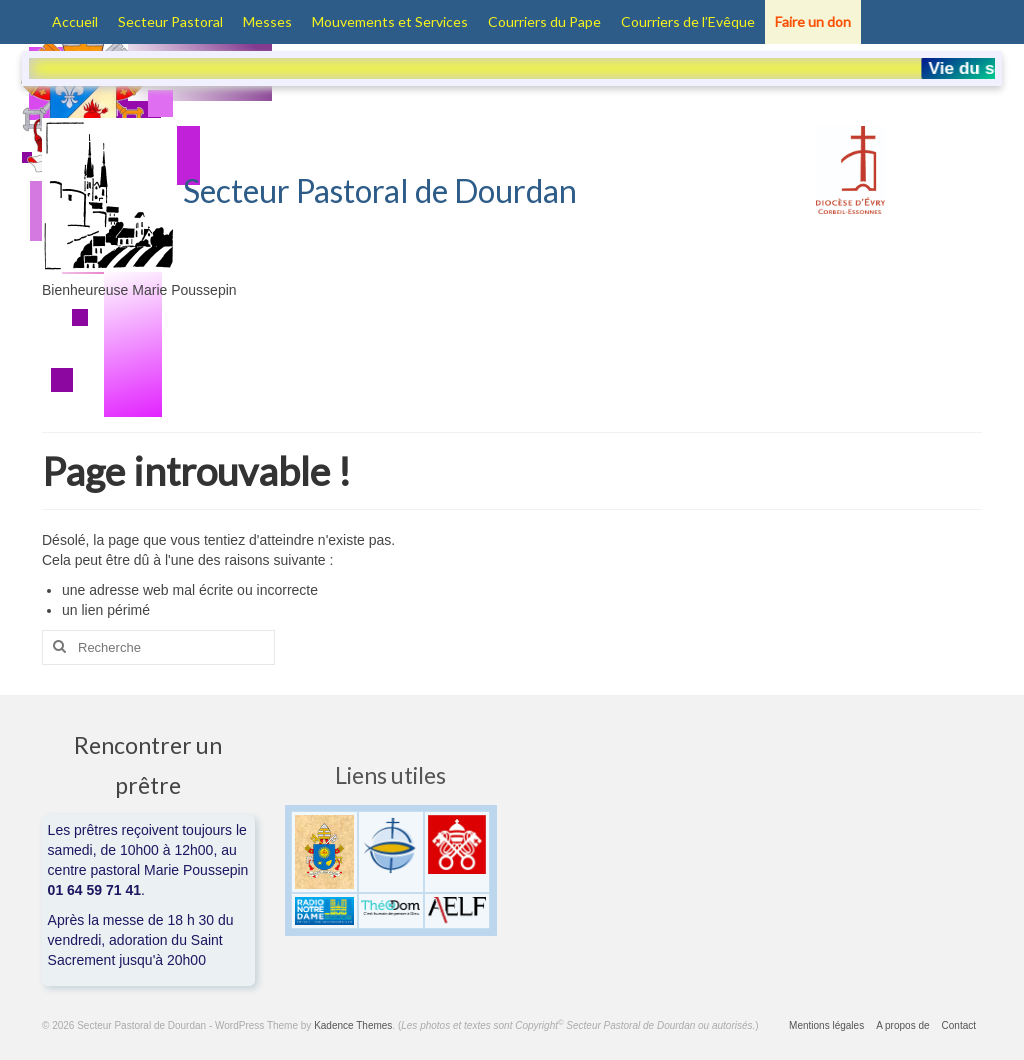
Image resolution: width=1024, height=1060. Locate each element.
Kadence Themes (353, 1025)
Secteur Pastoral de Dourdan (309, 190)
